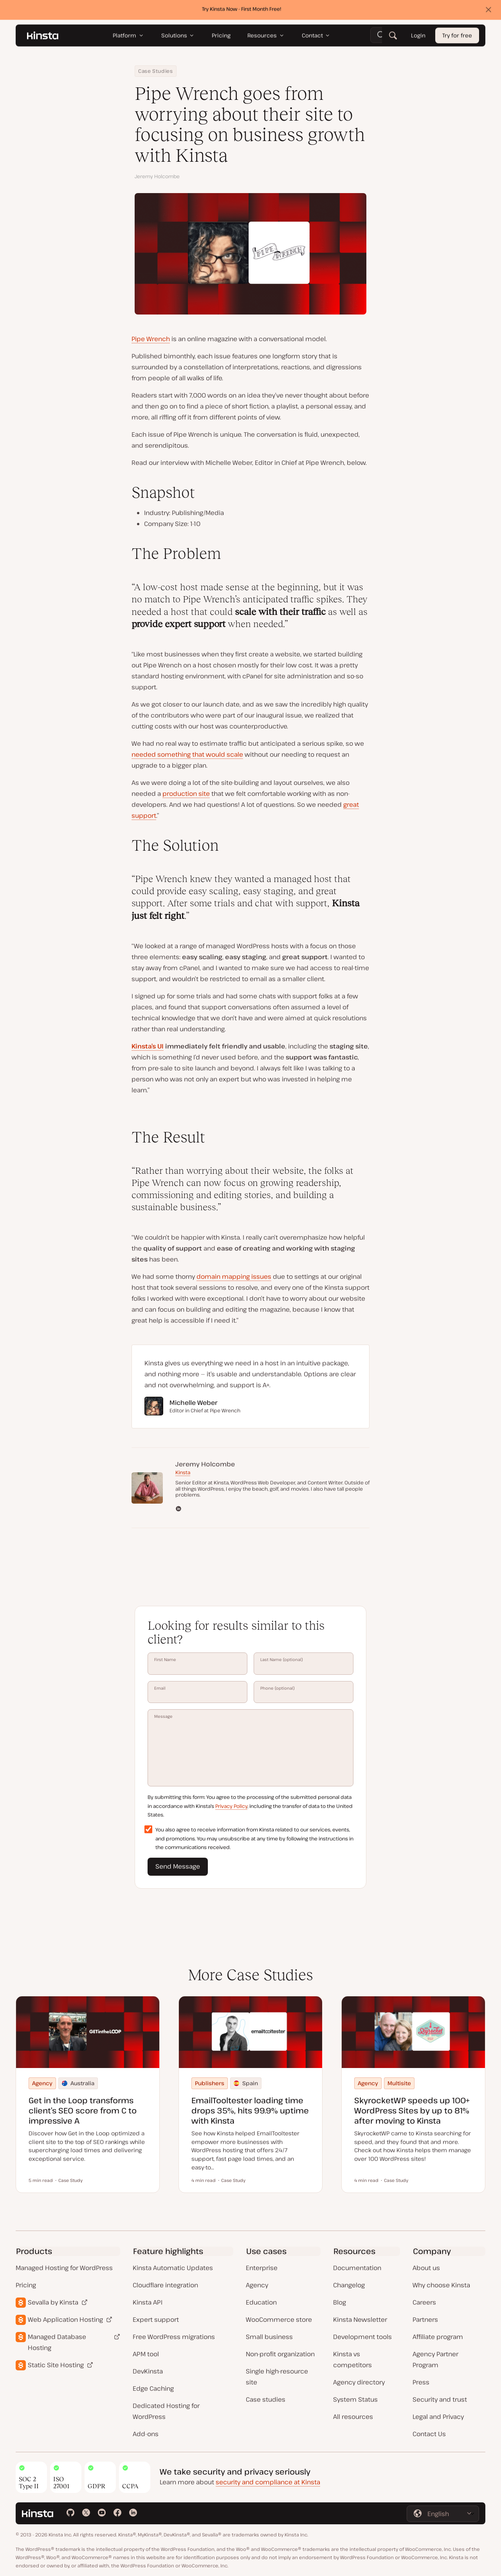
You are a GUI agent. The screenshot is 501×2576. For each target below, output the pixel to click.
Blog (339, 2302)
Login (418, 37)
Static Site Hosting (56, 2365)
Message (250, 1748)
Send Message (177, 1866)
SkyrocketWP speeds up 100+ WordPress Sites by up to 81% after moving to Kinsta (412, 2110)
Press (421, 2382)
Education (261, 2302)
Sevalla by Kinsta (53, 2302)
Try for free (457, 37)
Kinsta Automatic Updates (173, 2267)
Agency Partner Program (435, 2359)
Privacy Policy (231, 1806)
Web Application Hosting (65, 2319)
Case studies (265, 2399)
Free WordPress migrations (174, 2336)
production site (186, 793)
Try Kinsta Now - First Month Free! (241, 10)
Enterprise (262, 2267)
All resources (353, 2416)
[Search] (393, 37)
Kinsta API (147, 2302)
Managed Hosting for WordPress (64, 2267)
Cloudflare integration (165, 2285)
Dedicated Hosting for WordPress (166, 2411)
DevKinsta (148, 2371)
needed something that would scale (187, 754)
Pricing (26, 2285)
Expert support (156, 2319)
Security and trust (440, 2399)
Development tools (362, 2336)
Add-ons (146, 2434)
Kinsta (182, 1472)
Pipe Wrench (151, 338)
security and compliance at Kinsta (268, 2482)
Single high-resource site (277, 2376)
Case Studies (155, 70)
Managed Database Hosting (57, 2342)
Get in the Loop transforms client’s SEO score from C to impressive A (83, 2110)
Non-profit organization (280, 2354)
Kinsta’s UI (148, 1046)
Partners (425, 2319)
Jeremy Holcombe (157, 176)
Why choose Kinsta (441, 2285)
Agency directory (359, 2382)
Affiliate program (438, 2336)
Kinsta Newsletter (360, 2319)
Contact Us (429, 2434)
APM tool (146, 2354)
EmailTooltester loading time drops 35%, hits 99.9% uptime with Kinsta (250, 2110)
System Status (355, 2399)
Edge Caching (153, 2388)
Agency (257, 2285)
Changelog (349, 2285)
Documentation (357, 2267)
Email (197, 1691)
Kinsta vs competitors (352, 2359)
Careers (424, 2302)
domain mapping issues (233, 1276)
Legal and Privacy (438, 2416)
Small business (269, 2336)
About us (426, 2267)
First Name (197, 1663)
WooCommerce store (279, 2319)
